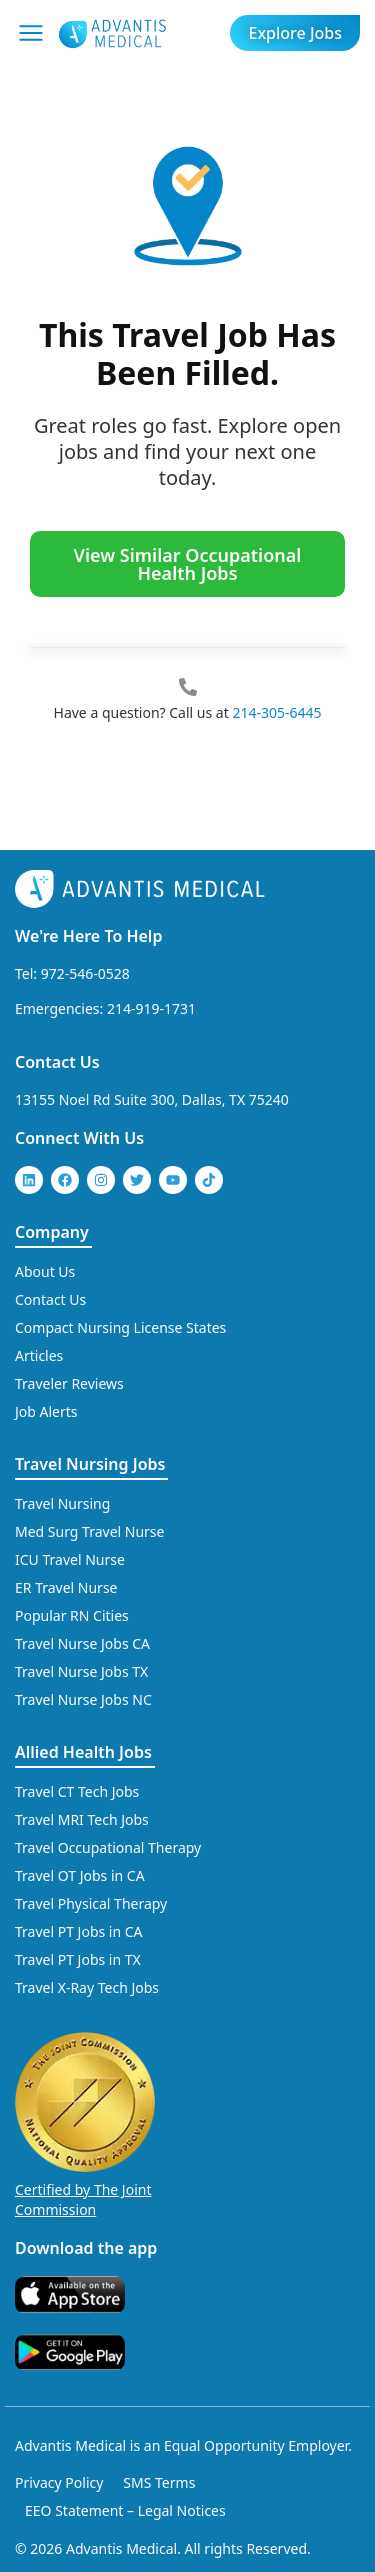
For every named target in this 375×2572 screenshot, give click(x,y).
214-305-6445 (276, 712)
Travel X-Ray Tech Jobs (87, 1987)
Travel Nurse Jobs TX (81, 1671)
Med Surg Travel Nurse (89, 1531)
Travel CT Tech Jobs (77, 1791)
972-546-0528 (85, 973)
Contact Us (57, 1062)
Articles (39, 1355)
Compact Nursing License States (120, 1327)
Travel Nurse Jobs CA (82, 1643)
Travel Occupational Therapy (108, 1847)
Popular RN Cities (72, 1615)
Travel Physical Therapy (91, 1903)
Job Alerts (46, 1411)
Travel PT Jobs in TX (78, 1959)
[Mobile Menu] (31, 33)
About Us (45, 1271)
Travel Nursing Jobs (90, 1464)
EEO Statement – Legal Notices (125, 2510)
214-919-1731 (151, 1008)
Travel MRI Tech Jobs (82, 1819)
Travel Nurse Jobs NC (83, 1699)
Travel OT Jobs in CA (80, 1875)
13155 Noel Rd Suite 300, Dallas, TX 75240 (152, 1099)
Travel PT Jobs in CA (79, 1931)
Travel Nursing (62, 1503)
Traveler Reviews (69, 1383)
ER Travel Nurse (66, 1587)
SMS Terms (159, 2482)
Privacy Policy (59, 2482)
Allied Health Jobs (83, 1752)
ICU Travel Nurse (70, 1559)
